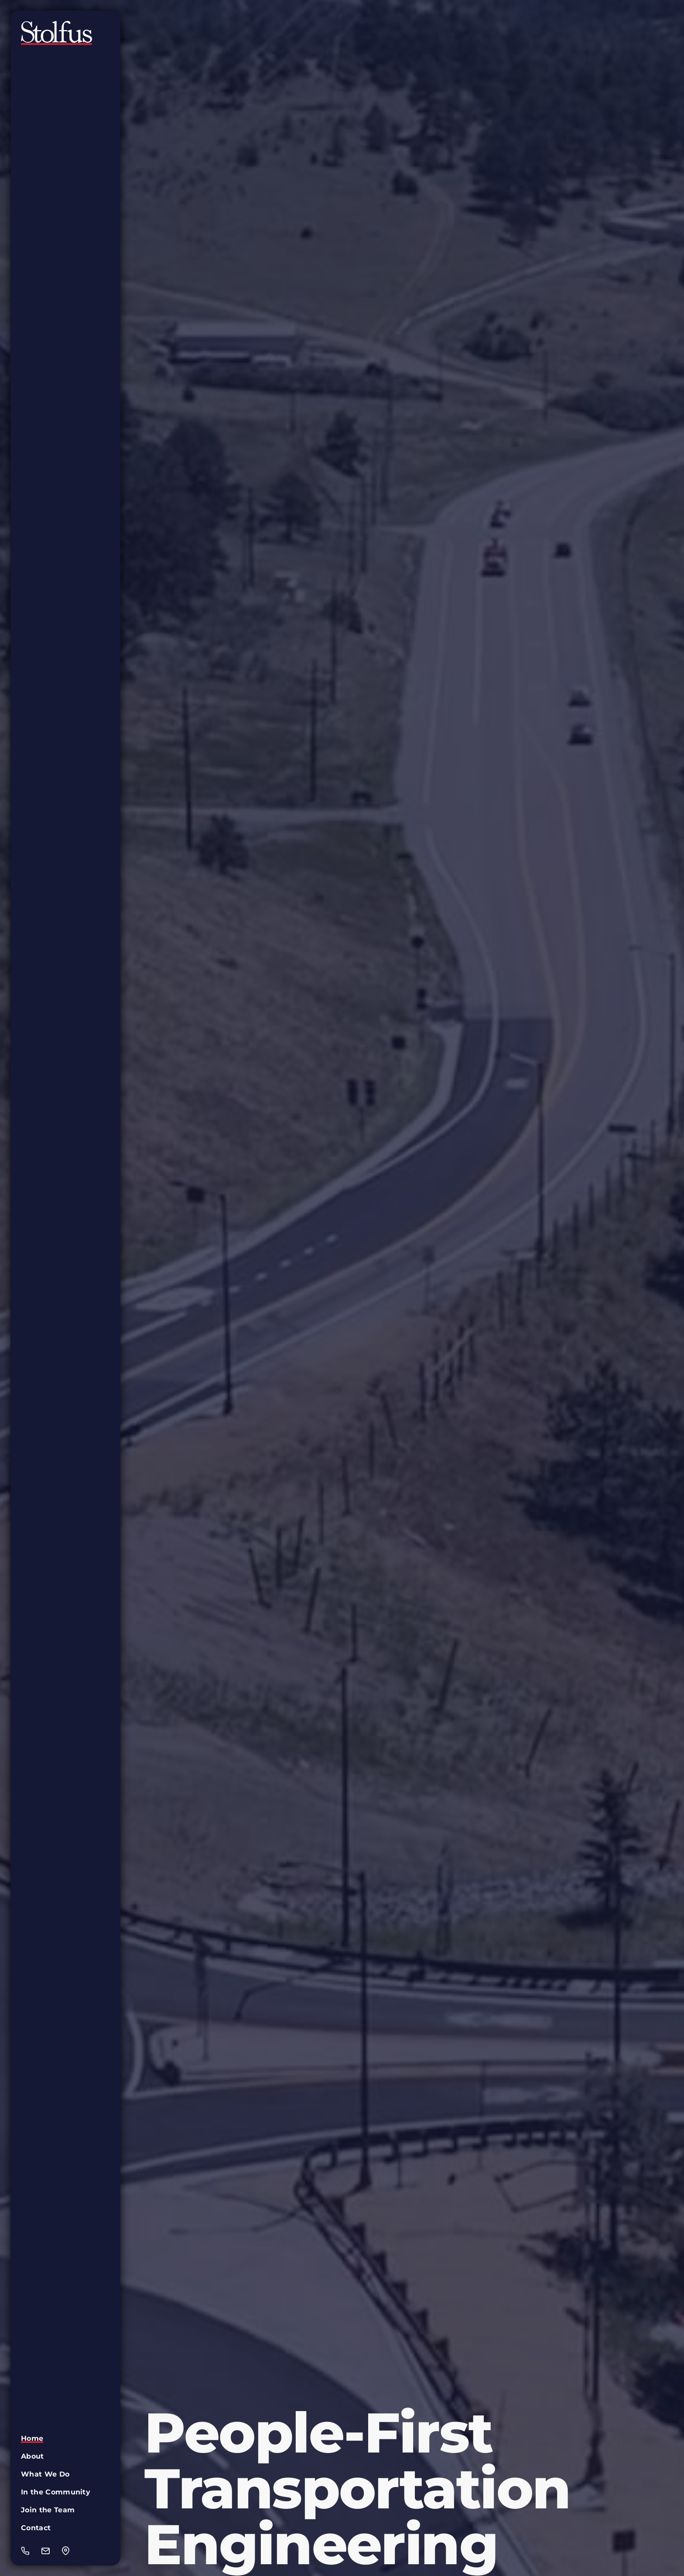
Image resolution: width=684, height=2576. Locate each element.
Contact (36, 2528)
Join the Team (48, 2510)
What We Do (45, 2474)
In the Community (55, 2492)
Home (32, 2438)
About (32, 2456)
